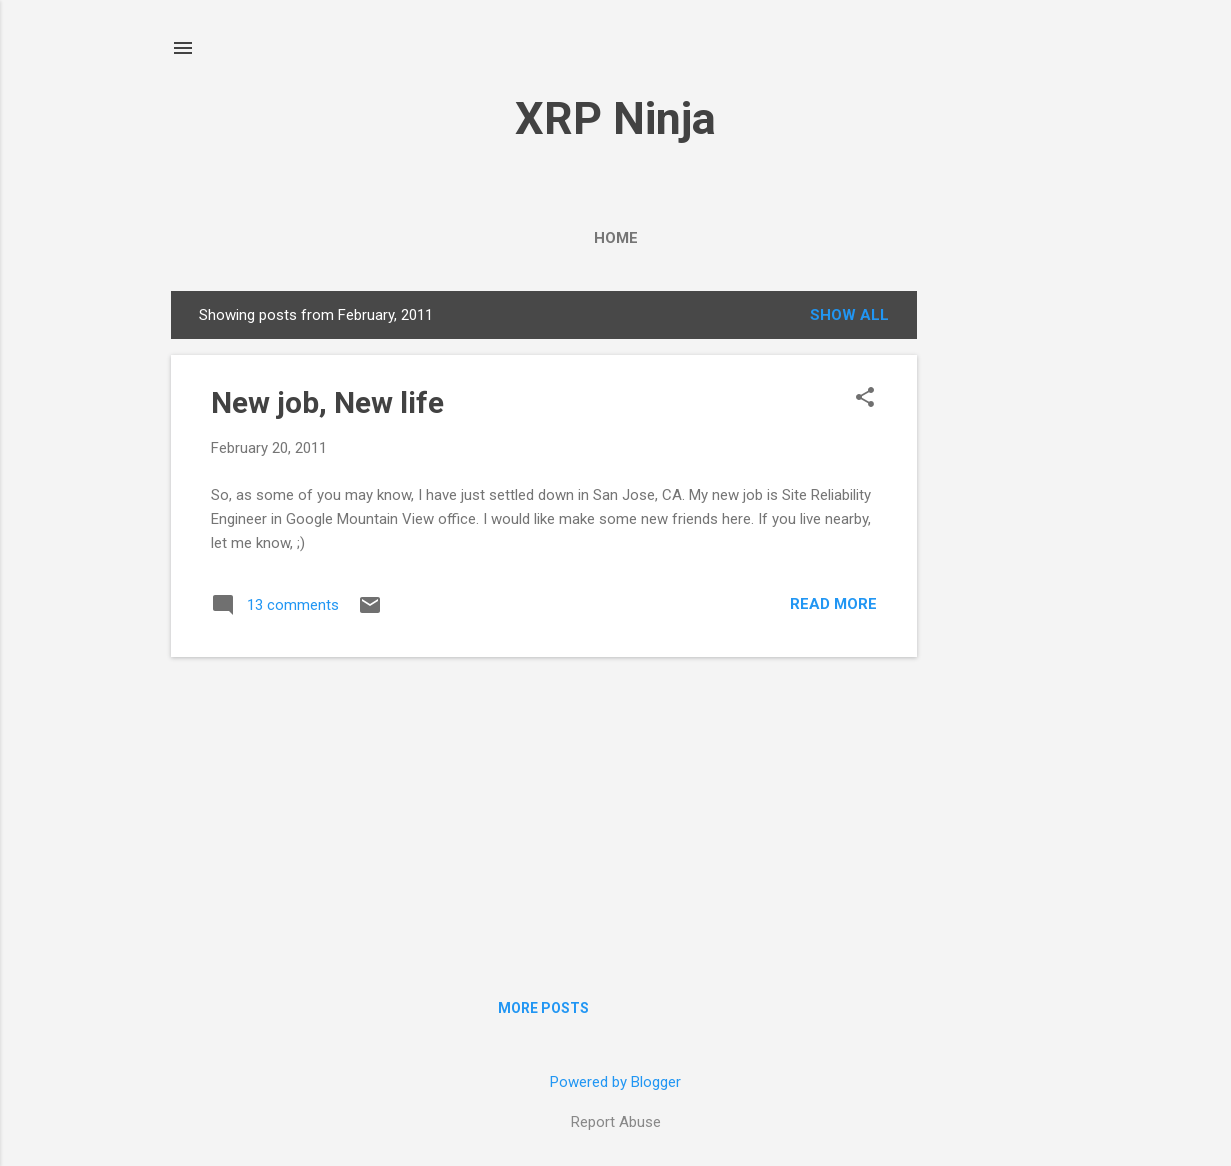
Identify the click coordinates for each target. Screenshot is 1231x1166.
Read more (833, 604)
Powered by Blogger (615, 1082)
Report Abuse (616, 1122)
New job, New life (327, 402)
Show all (849, 315)
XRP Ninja (615, 118)
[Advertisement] (997, 607)
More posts (543, 1008)
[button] (865, 399)
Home (616, 238)
